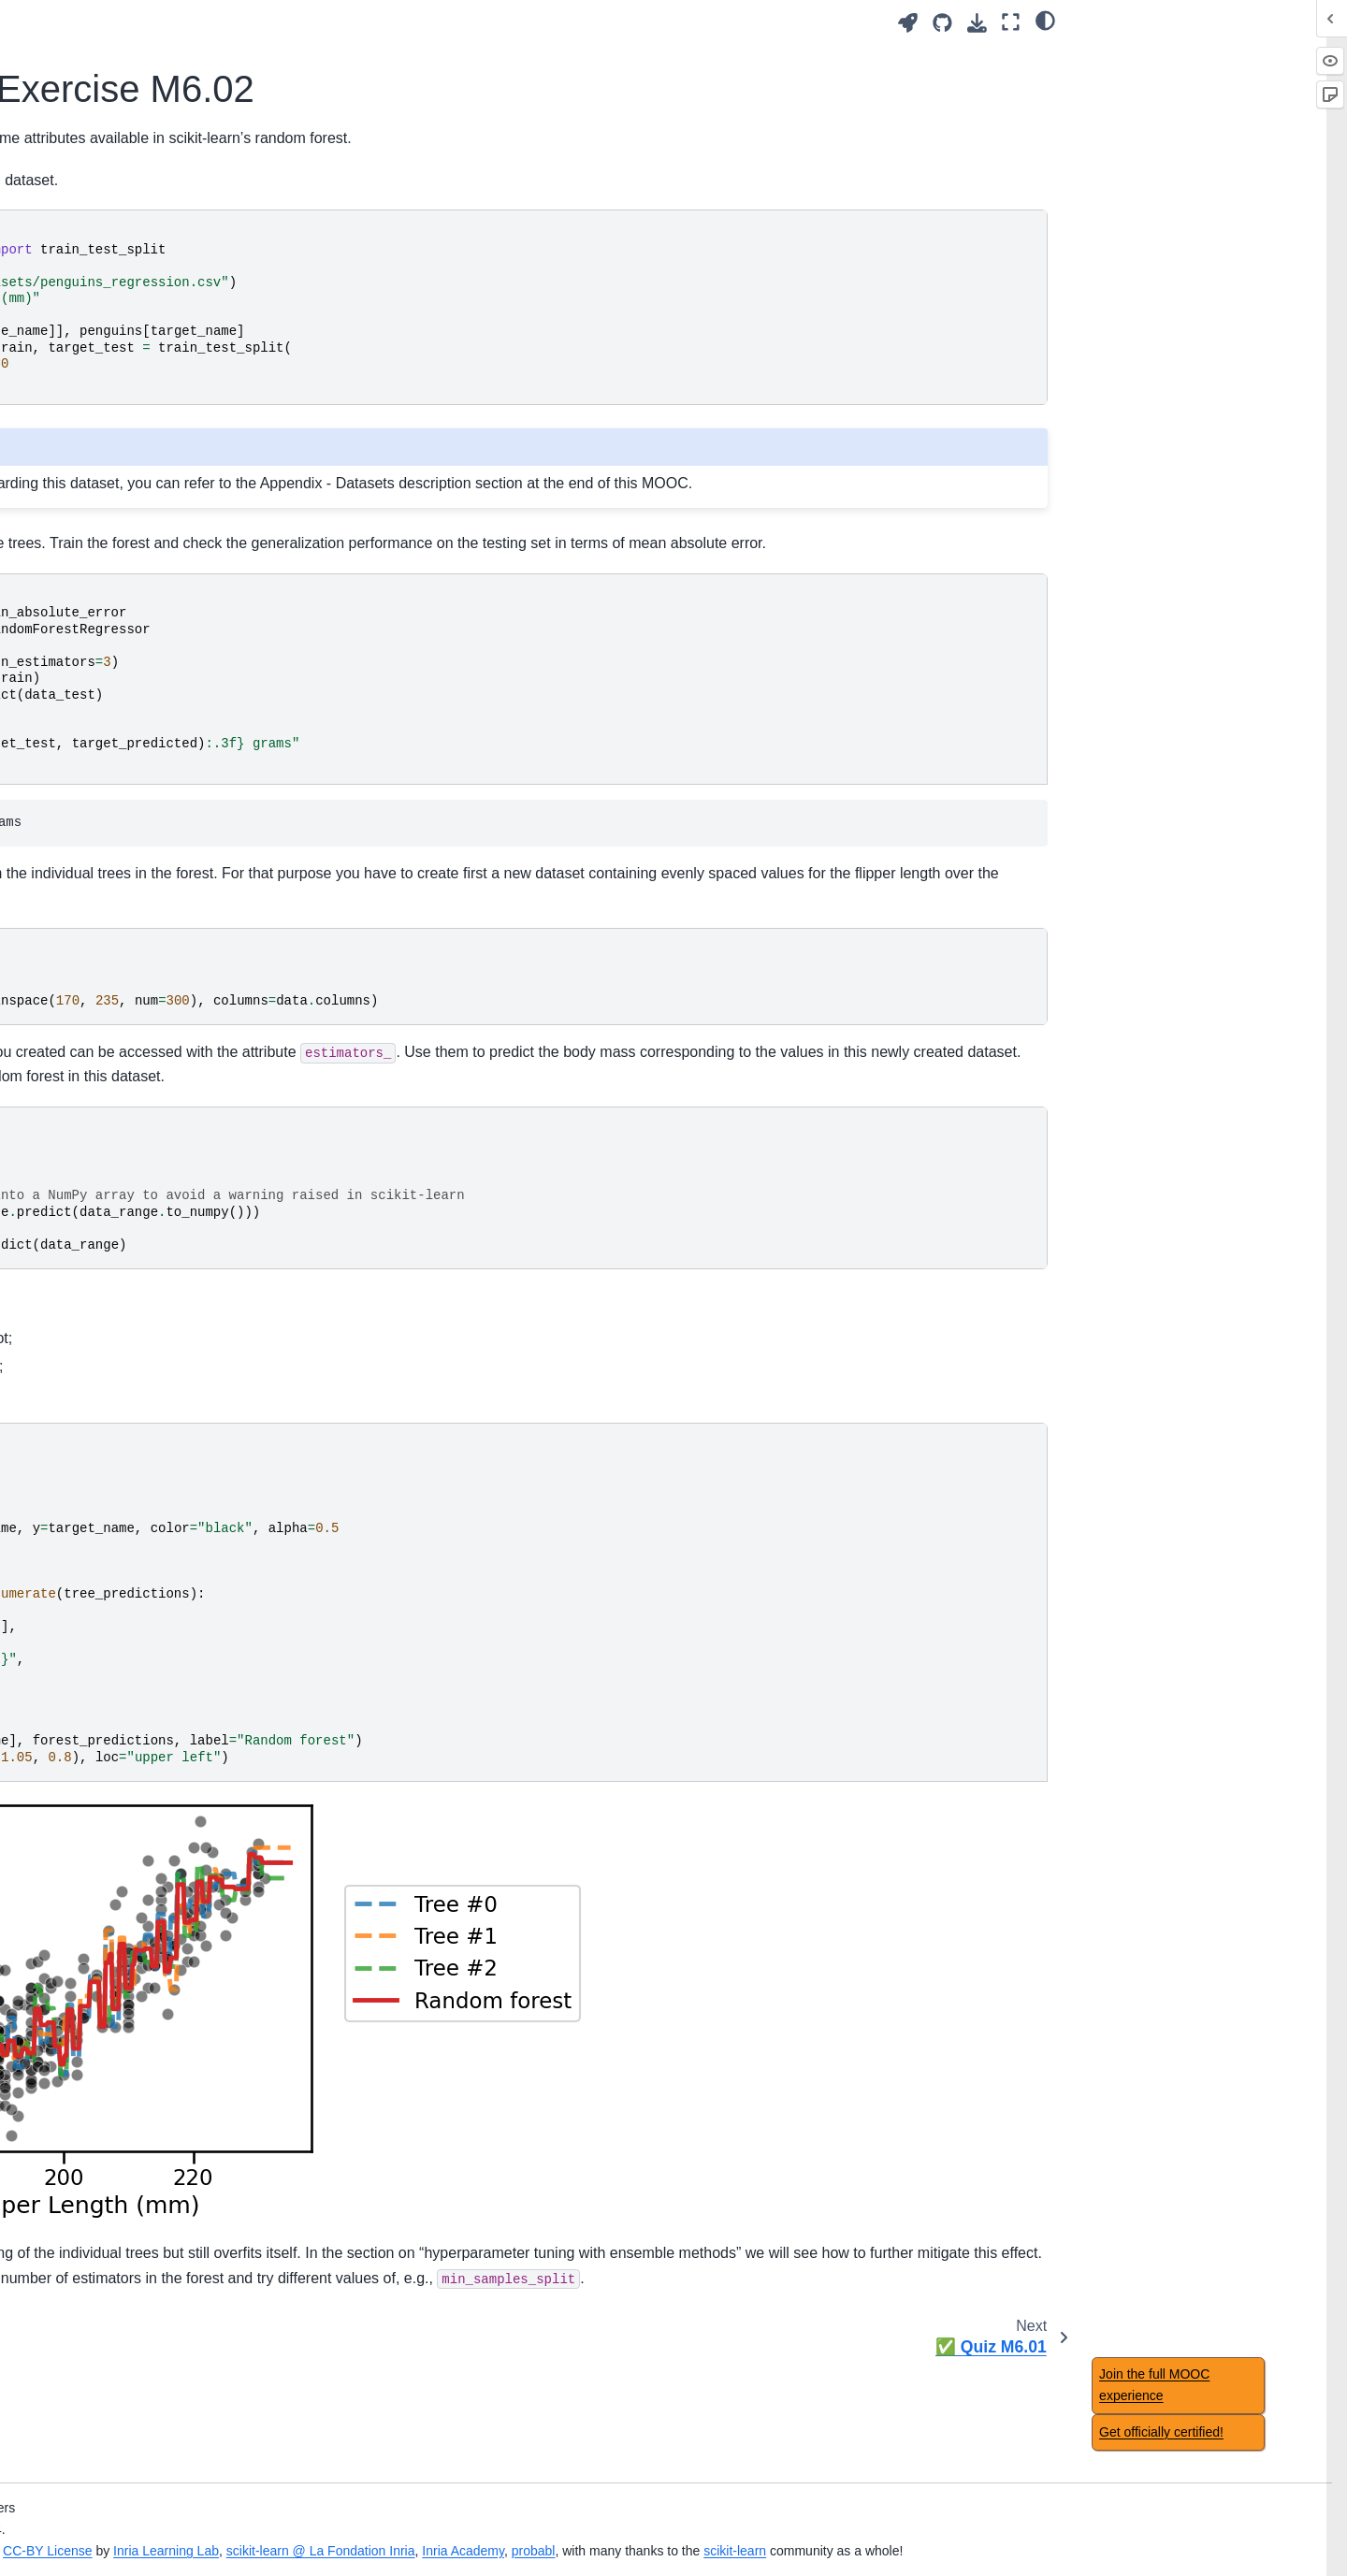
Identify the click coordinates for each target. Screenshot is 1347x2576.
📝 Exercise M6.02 (110, 1390)
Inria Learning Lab (592, 2529)
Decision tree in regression (118, 897)
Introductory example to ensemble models (155, 1232)
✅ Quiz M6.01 (99, 1450)
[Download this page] (977, 22)
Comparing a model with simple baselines (133, 1710)
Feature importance (97, 2479)
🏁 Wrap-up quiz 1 (95, 28)
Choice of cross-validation (116, 1751)
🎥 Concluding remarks (109, 1978)
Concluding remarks (99, 2008)
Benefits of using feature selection (140, 2312)
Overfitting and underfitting (118, 165)
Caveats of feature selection (122, 2342)
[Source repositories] (942, 22)
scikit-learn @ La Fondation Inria (747, 2529)
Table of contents (90, 2204)
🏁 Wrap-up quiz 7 (95, 1869)
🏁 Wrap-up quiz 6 (95, 1562)
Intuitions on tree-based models (133, 838)
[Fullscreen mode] (1010, 22)
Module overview (89, 135)
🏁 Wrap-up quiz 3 (95, 450)
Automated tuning (92, 421)
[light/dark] (1045, 20)
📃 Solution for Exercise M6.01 (146, 1331)
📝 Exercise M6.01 (110, 1302)
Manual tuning (81, 391)
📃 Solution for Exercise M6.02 (152, 1420)
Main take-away (86, 57)
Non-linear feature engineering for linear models (130, 629)
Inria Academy (889, 2529)
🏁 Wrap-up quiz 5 (95, 978)
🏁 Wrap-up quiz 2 (95, 254)
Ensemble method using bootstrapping (117, 1128)
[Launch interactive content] (908, 22)
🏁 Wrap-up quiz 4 (95, 700)
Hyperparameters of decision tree (125, 938)
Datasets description (100, 2115)
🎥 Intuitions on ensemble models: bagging (157, 1179)
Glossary (66, 2085)
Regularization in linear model (128, 670)
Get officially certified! (1161, 2431)
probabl (960, 2529)
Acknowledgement (94, 2145)
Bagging (79, 1272)
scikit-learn (1161, 2529)
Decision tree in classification (125, 867)
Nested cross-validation (109, 1780)
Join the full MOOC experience (1154, 2384)
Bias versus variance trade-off (128, 224)
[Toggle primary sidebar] (311, 22)
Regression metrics (96, 1840)
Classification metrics (102, 1810)
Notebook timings (91, 2174)
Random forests (102, 1360)
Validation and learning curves (129, 194)
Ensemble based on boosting (126, 1479)
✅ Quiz (63, 2402)
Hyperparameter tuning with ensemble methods (122, 1521)
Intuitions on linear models (117, 589)
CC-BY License (473, 2529)
